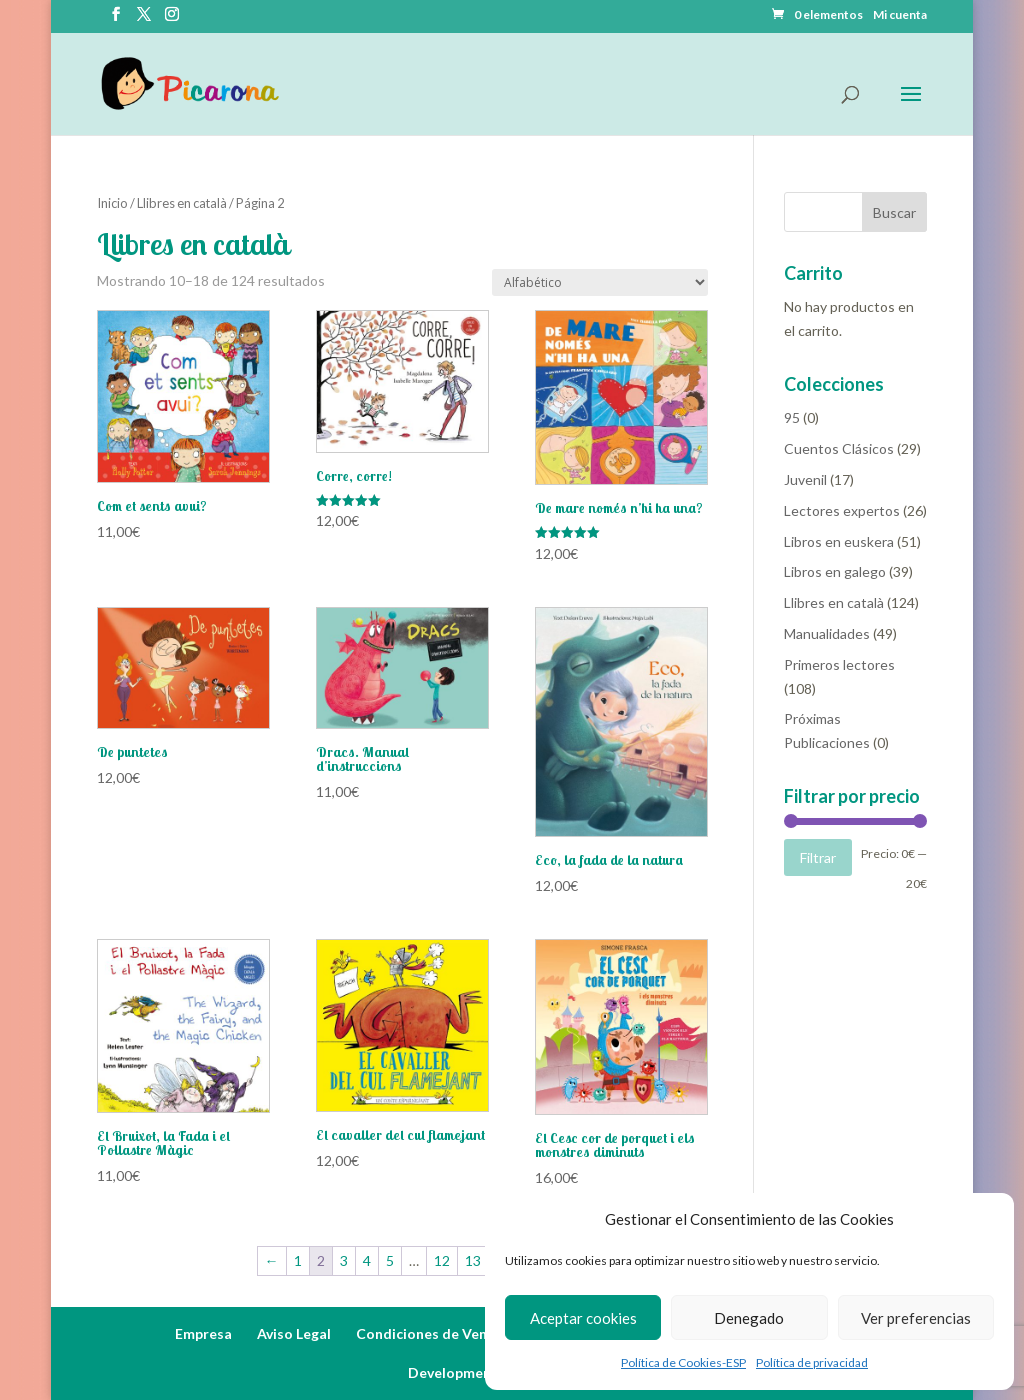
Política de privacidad (812, 1362)
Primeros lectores (839, 664)
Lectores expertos (842, 510)
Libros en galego (835, 571)
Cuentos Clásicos (839, 448)
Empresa (203, 1333)
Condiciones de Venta (429, 1333)
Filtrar (818, 857)
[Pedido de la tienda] (600, 282)
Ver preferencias (916, 1318)
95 (792, 417)
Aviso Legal (294, 1333)
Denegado (749, 1318)
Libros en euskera (839, 541)
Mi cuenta (900, 15)
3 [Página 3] (344, 1260)
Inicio (112, 203)
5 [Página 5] (390, 1260)
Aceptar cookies (583, 1318)
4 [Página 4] (367, 1260)
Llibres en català (182, 203)
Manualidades (827, 633)
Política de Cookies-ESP (683, 1362)
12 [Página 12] (442, 1260)
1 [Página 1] (298, 1260)
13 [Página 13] (473, 1260)
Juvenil (805, 479)
